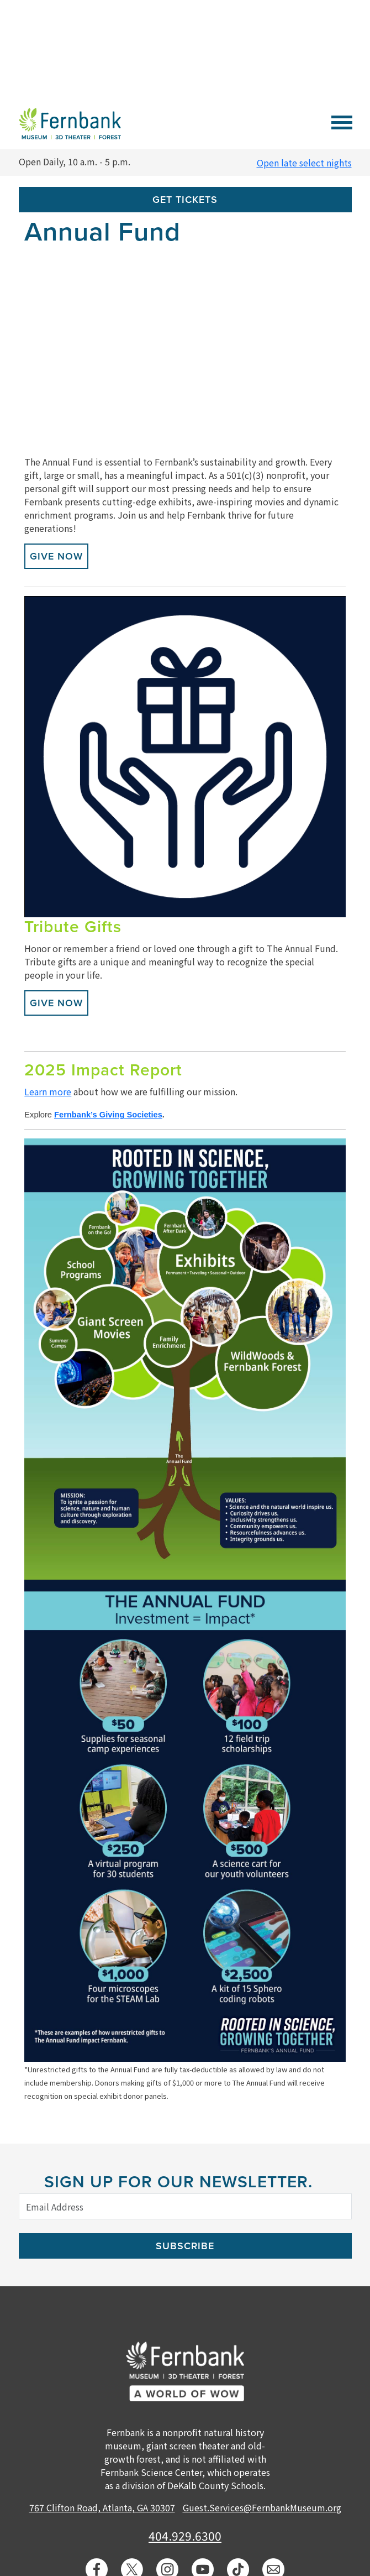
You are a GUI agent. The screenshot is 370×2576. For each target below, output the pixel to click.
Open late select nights (304, 162)
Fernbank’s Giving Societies (108, 1114)
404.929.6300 (185, 2535)
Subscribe (185, 2246)
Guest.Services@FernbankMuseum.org (262, 2507)
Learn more (47, 1091)
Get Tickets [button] (185, 200)
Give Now (56, 556)
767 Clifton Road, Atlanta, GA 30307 (102, 2507)
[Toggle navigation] (341, 120)
